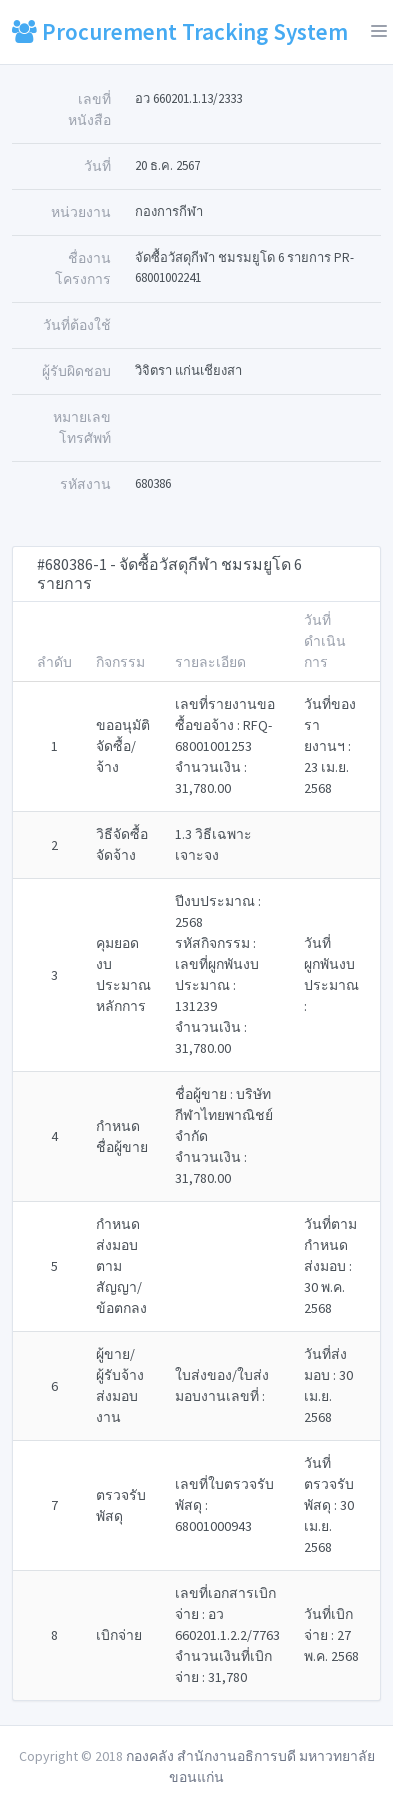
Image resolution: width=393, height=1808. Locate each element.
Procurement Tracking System (180, 31)
